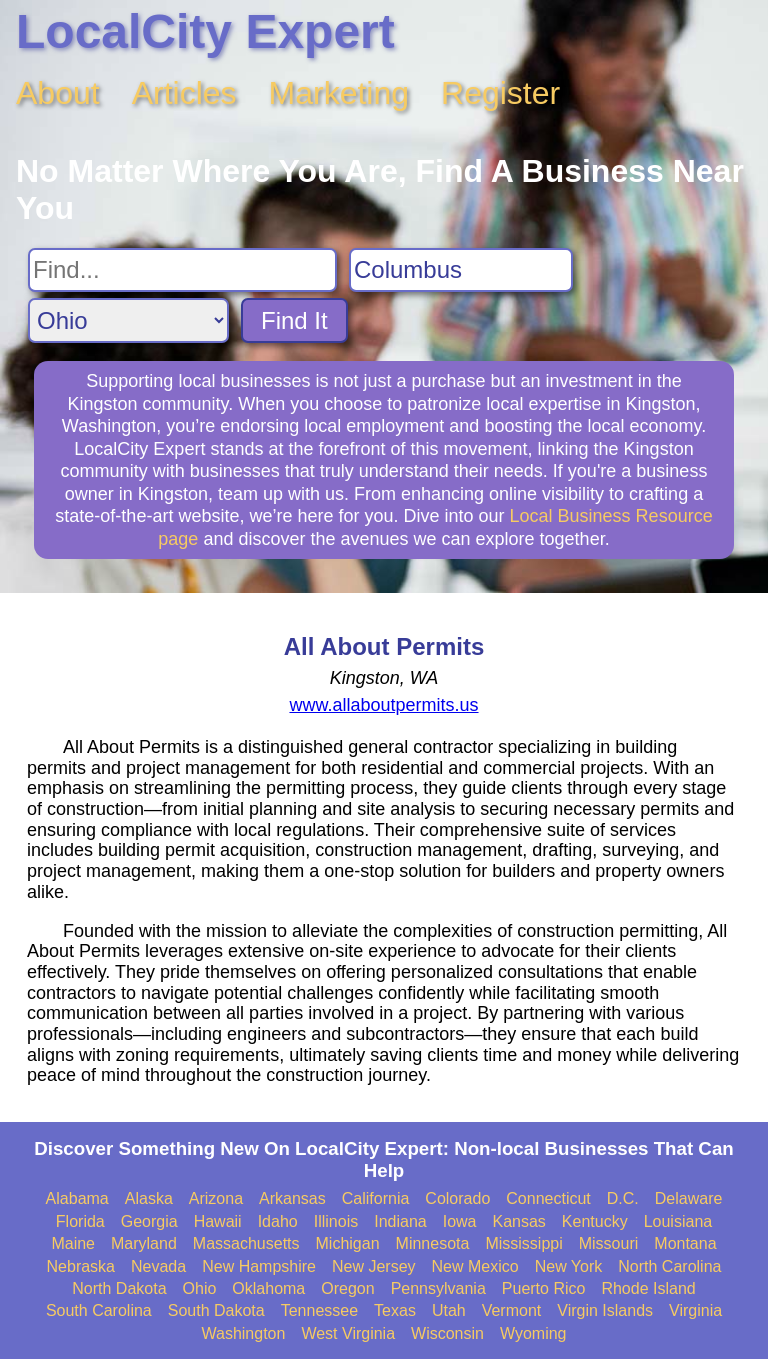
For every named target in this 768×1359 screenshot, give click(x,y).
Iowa (460, 1221)
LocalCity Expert (205, 31)
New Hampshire (259, 1266)
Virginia (695, 1310)
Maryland (144, 1243)
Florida (80, 1221)
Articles (184, 93)
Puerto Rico (544, 1288)
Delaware (689, 1198)
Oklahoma (268, 1288)
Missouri (609, 1243)
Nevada (158, 1266)
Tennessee (319, 1310)
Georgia (149, 1221)
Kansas (518, 1221)
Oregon (347, 1288)
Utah (449, 1310)
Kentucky (595, 1221)
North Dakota (119, 1288)
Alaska (149, 1198)
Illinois (336, 1221)
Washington (243, 1333)
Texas (395, 1310)
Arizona (216, 1198)
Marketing (339, 93)
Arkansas (292, 1198)
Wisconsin (447, 1333)
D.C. (623, 1198)
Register (500, 93)
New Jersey (374, 1266)
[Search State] (128, 320)
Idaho (278, 1221)
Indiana (400, 1221)
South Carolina (99, 1310)
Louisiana (678, 1221)
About (58, 93)
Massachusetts (246, 1243)
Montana (685, 1243)
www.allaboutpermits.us (383, 705)
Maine (73, 1243)
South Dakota (216, 1310)
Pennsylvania (438, 1288)
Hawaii (218, 1221)
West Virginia (348, 1333)
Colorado (457, 1198)
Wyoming (533, 1333)
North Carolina (669, 1266)
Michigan (348, 1243)
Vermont (512, 1310)
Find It (294, 320)
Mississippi (523, 1243)
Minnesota (433, 1243)
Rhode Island (648, 1288)
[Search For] (182, 270)
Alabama (77, 1198)
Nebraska (81, 1266)
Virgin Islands (605, 1310)
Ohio (200, 1288)
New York (569, 1266)
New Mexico (475, 1266)
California (376, 1198)
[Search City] (461, 270)
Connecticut (548, 1198)
